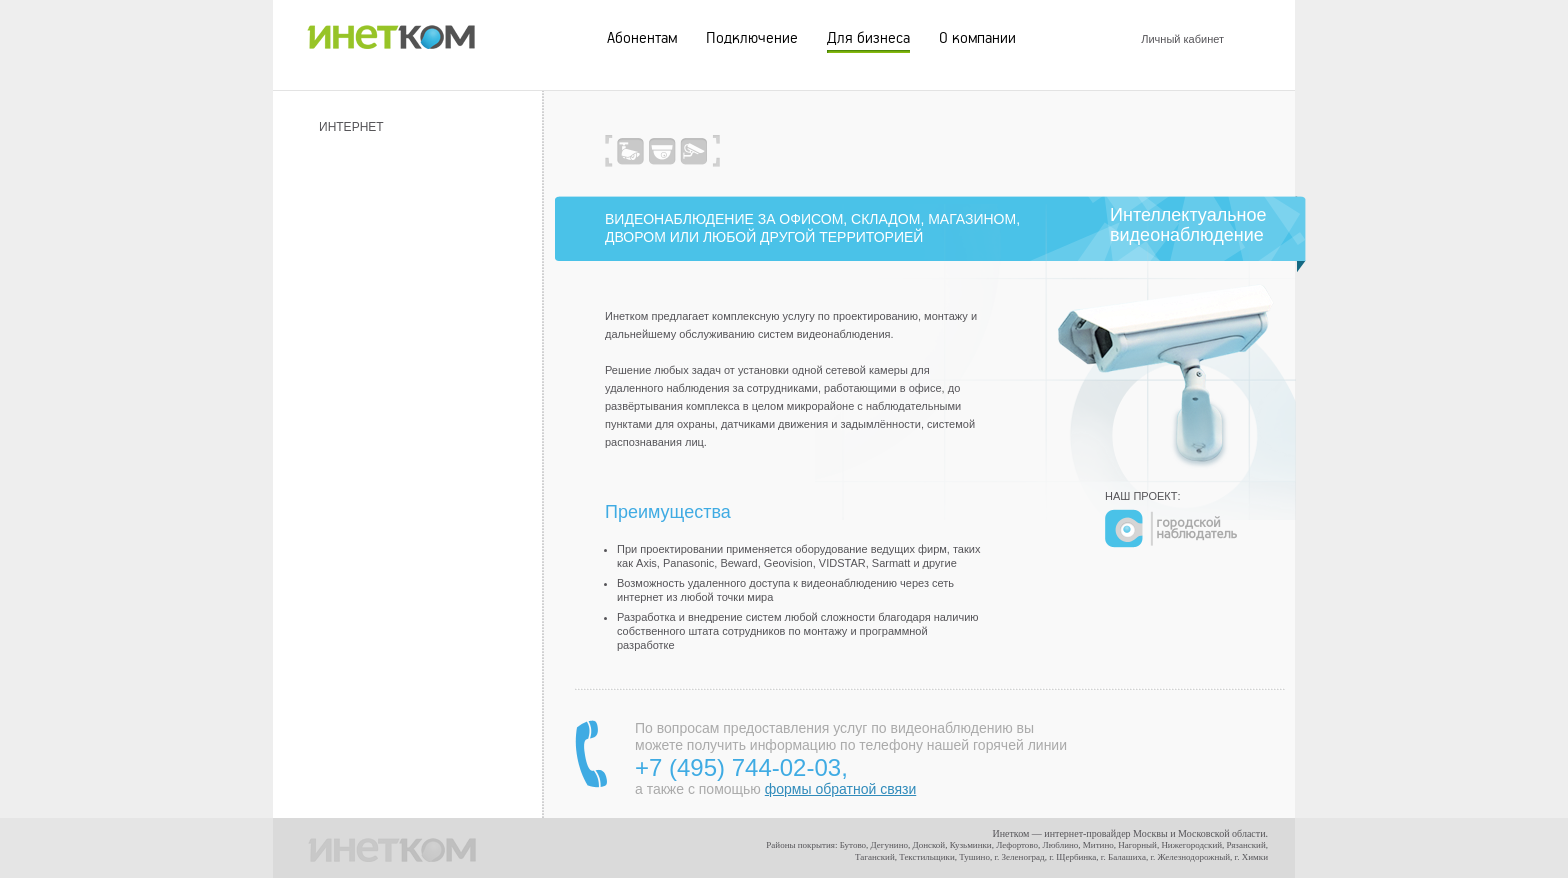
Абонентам (642, 38)
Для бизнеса (868, 38)
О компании (977, 38)
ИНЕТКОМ (391, 32)
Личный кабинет (1182, 39)
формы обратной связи (840, 789)
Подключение (752, 38)
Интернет (351, 127)
